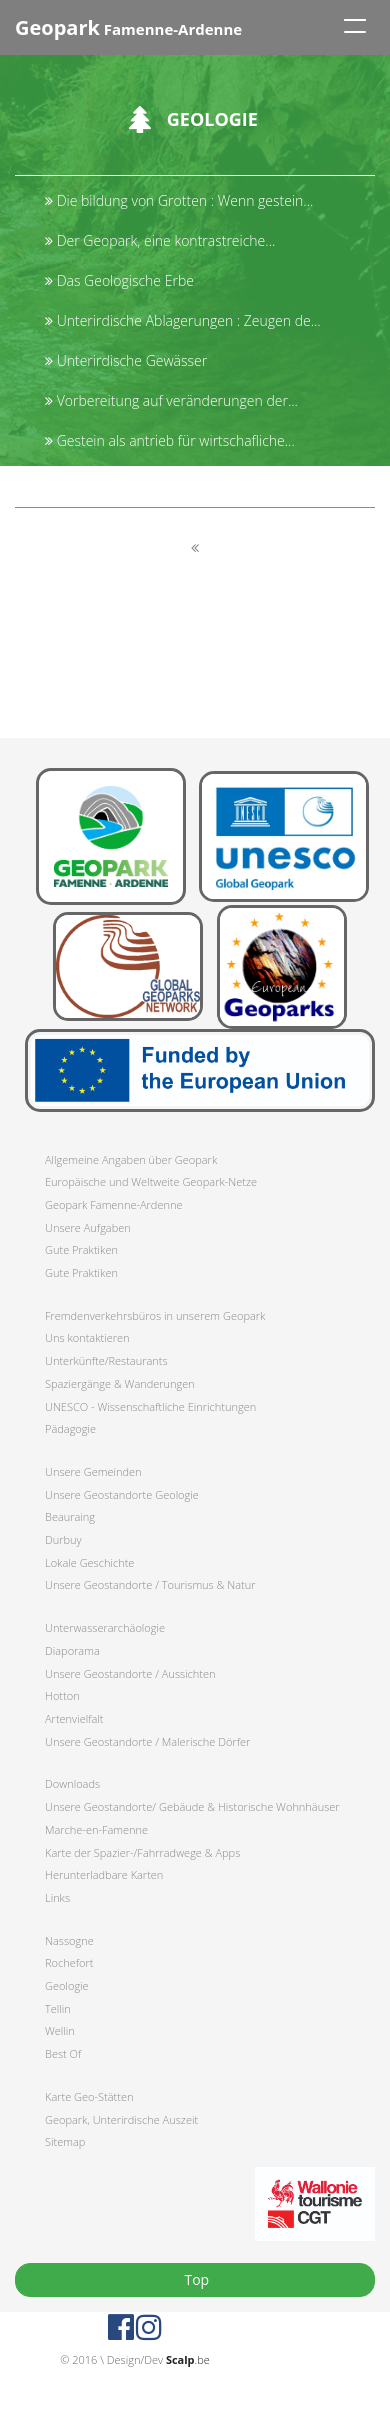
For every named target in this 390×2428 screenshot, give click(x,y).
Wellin (60, 2030)
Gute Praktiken (81, 1249)
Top (195, 2279)
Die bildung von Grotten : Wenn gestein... (179, 200)
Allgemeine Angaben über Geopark (131, 1159)
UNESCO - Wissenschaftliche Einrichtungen (150, 1406)
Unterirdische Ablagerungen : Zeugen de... (183, 320)
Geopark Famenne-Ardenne (113, 1204)
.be (188, 2359)
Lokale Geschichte (89, 1562)
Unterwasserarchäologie (105, 1627)
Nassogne (69, 1940)
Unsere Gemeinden (93, 1471)
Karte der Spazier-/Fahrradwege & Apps (142, 1852)
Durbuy (63, 1539)
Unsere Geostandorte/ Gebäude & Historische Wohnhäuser (192, 1806)
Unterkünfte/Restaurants (106, 1360)
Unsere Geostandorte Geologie (122, 1494)
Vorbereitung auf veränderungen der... (171, 400)
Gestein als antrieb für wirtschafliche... (170, 440)
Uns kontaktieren (87, 1337)
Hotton (62, 1695)
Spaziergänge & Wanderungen (120, 1383)
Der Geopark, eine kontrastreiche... (160, 240)
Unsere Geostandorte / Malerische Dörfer (147, 1741)
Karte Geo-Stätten (89, 2096)
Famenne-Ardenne (128, 27)
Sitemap (65, 2141)
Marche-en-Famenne (96, 1829)
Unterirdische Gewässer (126, 360)
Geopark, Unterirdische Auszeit (121, 2119)
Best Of (63, 2053)
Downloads (72, 1783)
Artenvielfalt (74, 1718)
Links (57, 1897)
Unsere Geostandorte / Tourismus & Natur (150, 1584)
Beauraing (70, 1516)
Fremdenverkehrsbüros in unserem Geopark (155, 1315)
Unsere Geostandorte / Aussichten (130, 1673)
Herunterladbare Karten (104, 1874)
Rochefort (69, 1962)
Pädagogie (70, 1428)
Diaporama (72, 1650)
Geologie (67, 1985)
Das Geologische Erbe (119, 280)
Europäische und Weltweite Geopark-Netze (151, 1181)
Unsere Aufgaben (88, 1227)
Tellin (58, 2008)
